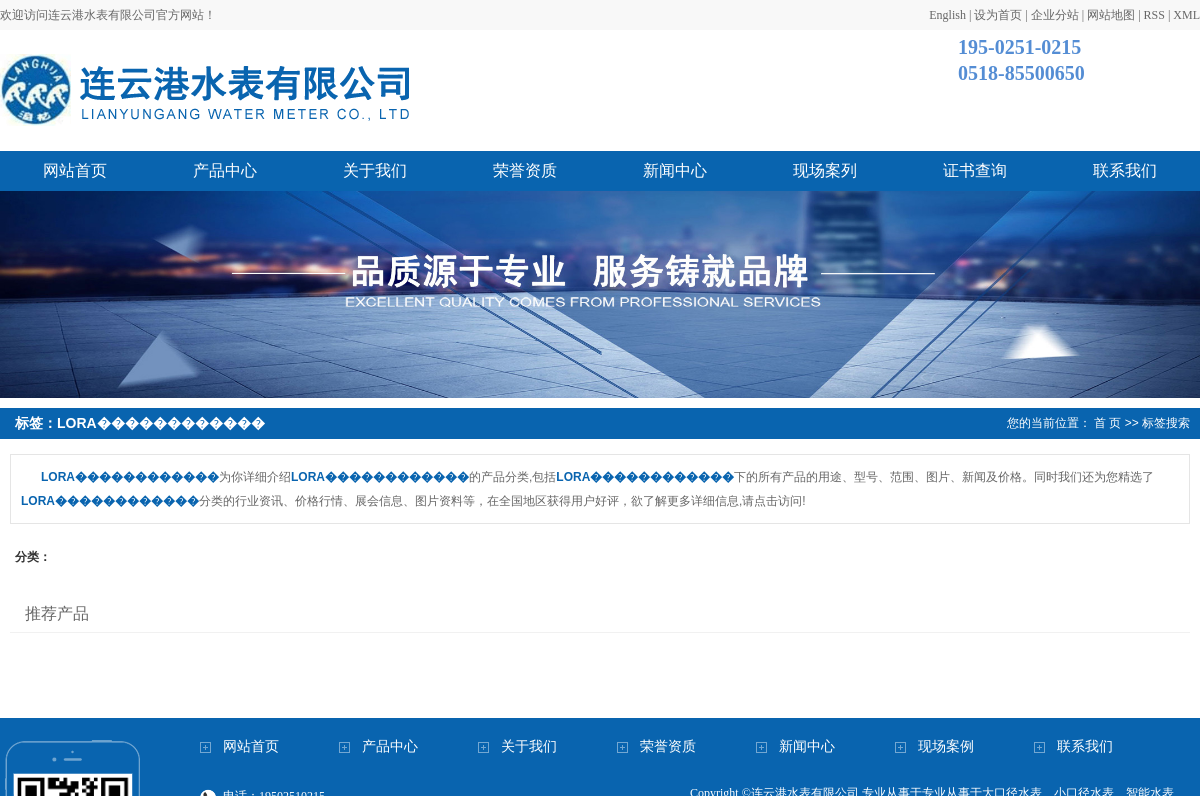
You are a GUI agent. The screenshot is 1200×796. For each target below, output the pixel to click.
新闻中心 (675, 170)
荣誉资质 (525, 170)
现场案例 (946, 746)
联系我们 (1125, 170)
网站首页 (75, 170)
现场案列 (825, 170)
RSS (1154, 15)
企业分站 (1055, 15)
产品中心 (225, 170)
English (947, 15)
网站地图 (1111, 15)
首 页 (1107, 423)
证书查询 (975, 170)
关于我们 (375, 170)
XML (1186, 15)
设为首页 (998, 15)
